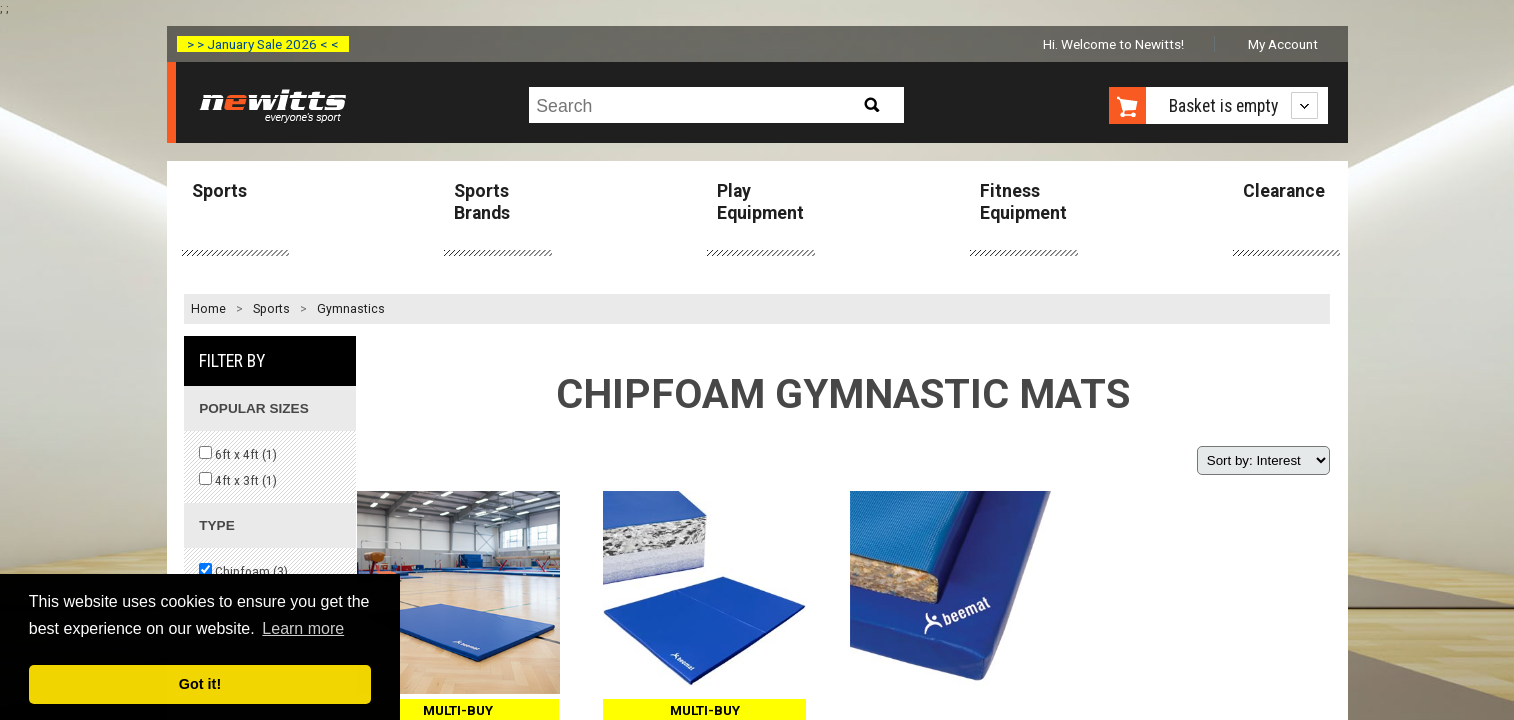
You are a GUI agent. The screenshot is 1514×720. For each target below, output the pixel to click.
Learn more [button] (303, 628)
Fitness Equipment (1023, 201)
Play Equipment (760, 201)
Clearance (1284, 191)
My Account (1283, 44)
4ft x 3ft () (238, 480)
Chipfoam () (243, 571)
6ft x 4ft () (238, 454)
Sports (219, 191)
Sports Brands (482, 201)
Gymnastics (351, 309)
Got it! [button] (200, 684)
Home (208, 309)
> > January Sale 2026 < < (263, 44)
